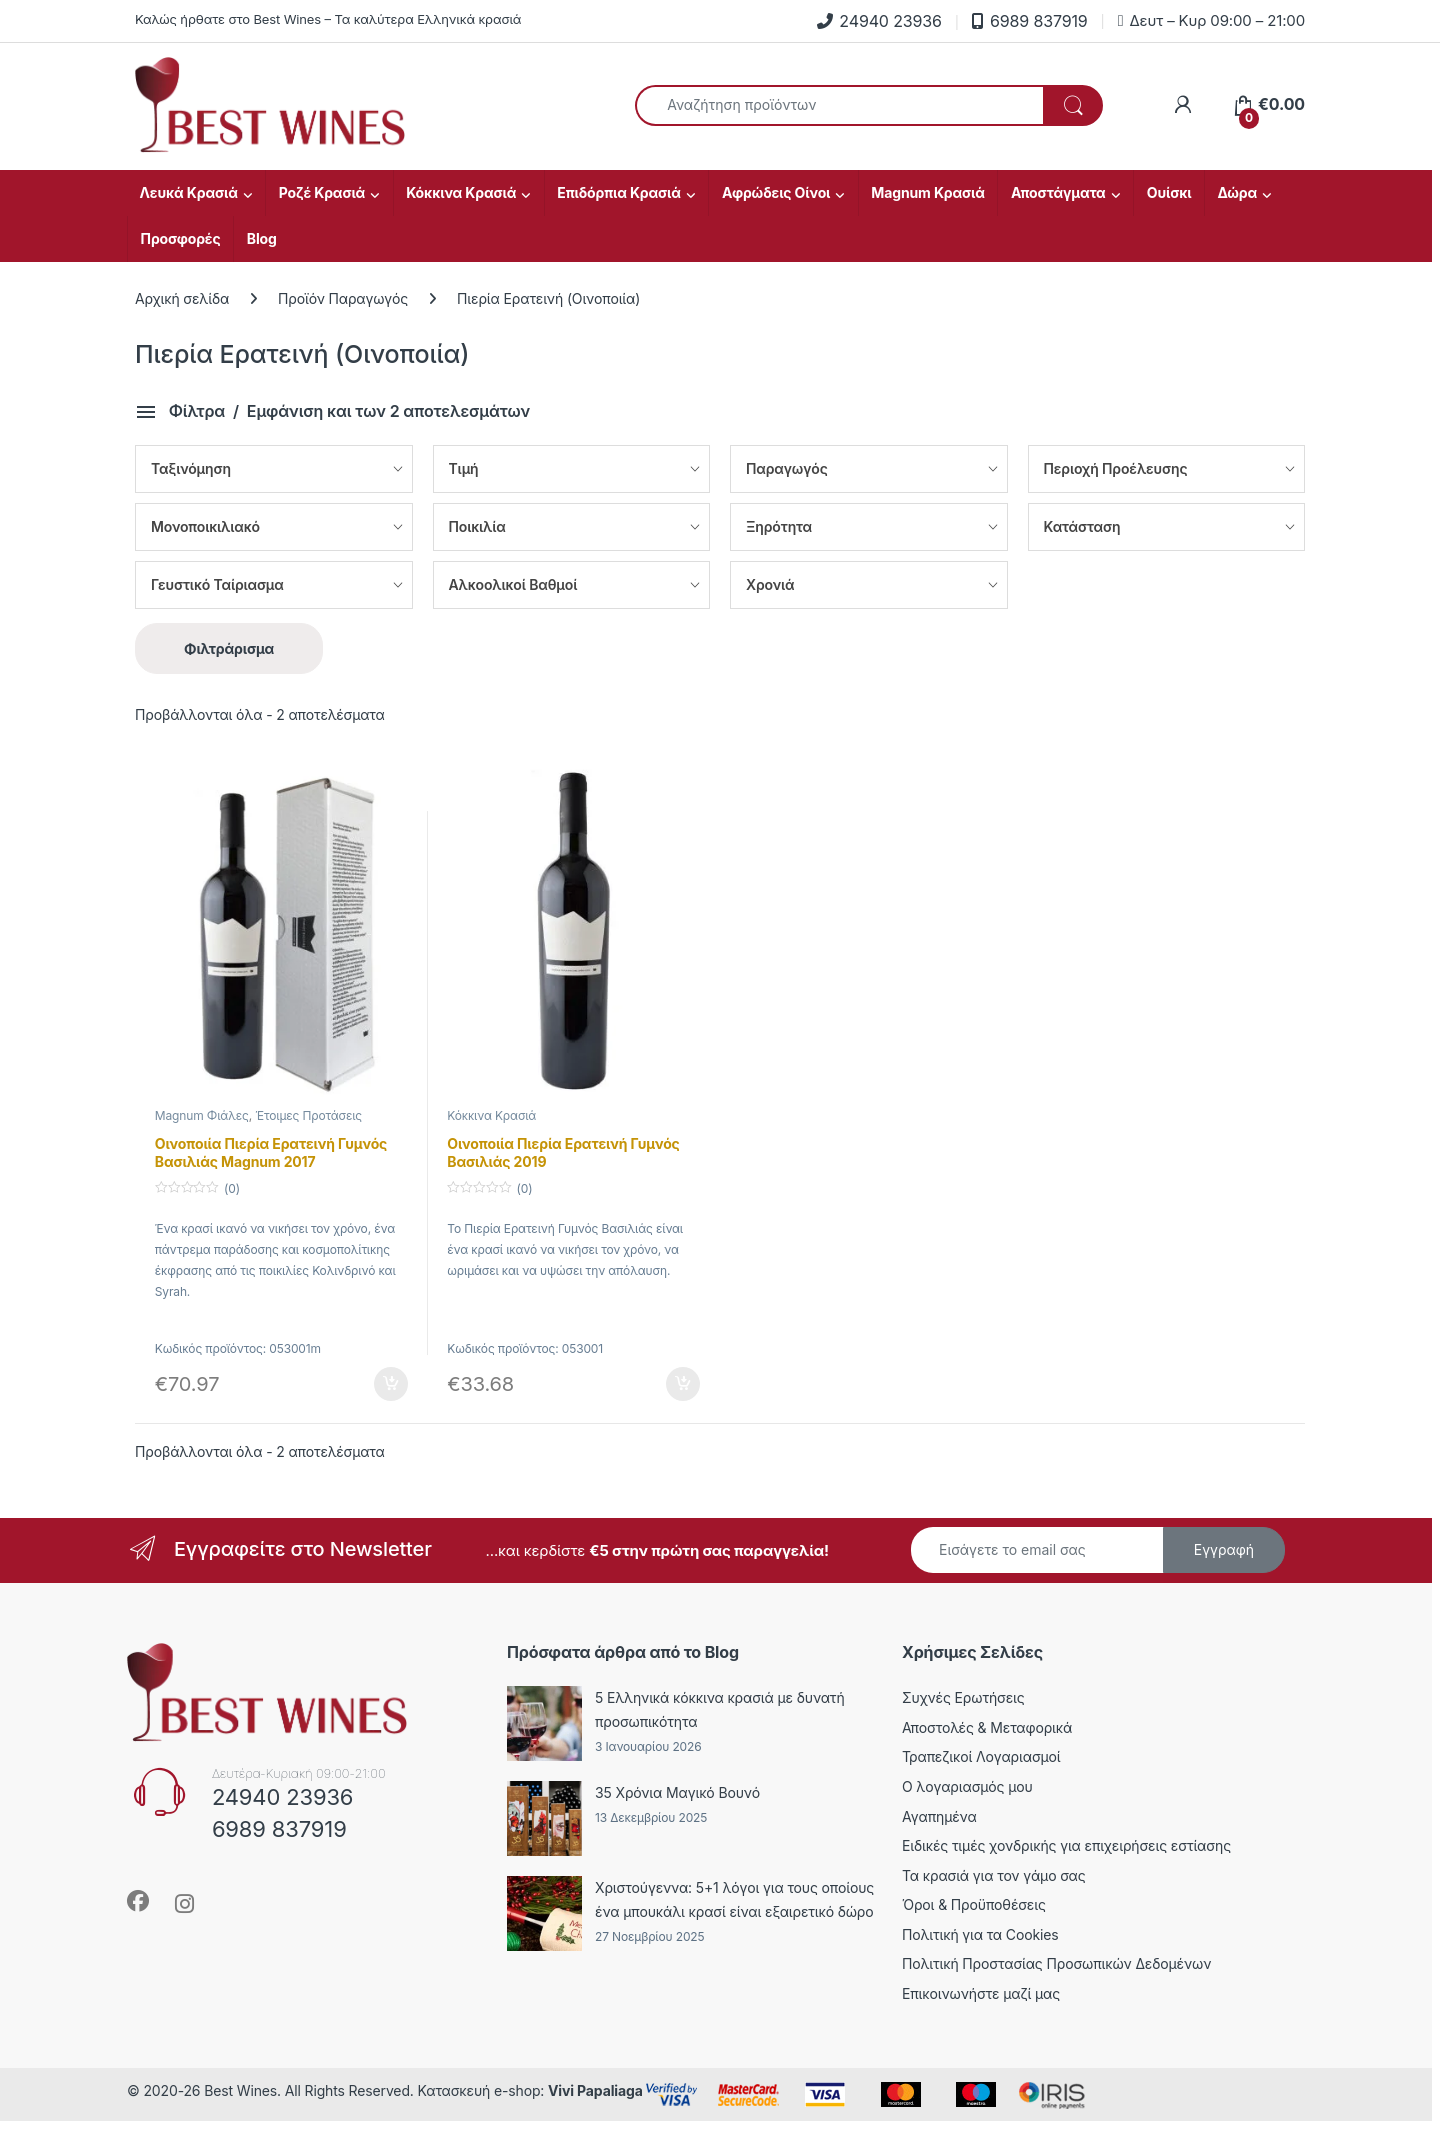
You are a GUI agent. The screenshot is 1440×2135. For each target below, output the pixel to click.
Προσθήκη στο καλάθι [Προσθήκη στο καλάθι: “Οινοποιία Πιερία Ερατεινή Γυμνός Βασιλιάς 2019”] (683, 1384)
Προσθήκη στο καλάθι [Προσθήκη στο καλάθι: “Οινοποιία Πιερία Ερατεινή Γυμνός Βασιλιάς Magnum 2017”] (391, 1384)
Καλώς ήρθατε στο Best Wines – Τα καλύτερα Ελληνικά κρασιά (328, 19)
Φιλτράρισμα (229, 648)
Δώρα (1238, 192)
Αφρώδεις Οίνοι (776, 192)
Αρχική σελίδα (182, 298)
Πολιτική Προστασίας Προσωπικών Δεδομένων (1056, 1963)
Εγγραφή (1224, 1549)
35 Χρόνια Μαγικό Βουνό (677, 1792)
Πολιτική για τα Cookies (980, 1934)
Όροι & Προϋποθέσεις (974, 1904)
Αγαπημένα (939, 1816)
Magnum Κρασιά (927, 192)
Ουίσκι (1169, 192)
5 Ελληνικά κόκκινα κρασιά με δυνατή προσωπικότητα (720, 1709)
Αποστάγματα (1058, 192)
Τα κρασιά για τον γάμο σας (994, 1875)
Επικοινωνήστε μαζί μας (981, 1993)
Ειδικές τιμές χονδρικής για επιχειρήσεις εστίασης (1066, 1845)
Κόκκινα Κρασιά (461, 192)
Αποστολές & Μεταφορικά (987, 1727)
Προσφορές (181, 238)
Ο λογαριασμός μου (967, 1786)
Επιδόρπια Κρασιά (619, 192)
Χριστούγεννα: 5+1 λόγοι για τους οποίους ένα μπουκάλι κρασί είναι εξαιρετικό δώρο (734, 1899)
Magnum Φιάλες (202, 1115)
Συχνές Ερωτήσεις (963, 1697)
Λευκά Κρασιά (189, 192)
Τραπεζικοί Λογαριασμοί (981, 1756)
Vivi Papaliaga (595, 2090)
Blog (262, 238)
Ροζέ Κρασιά (322, 192)
